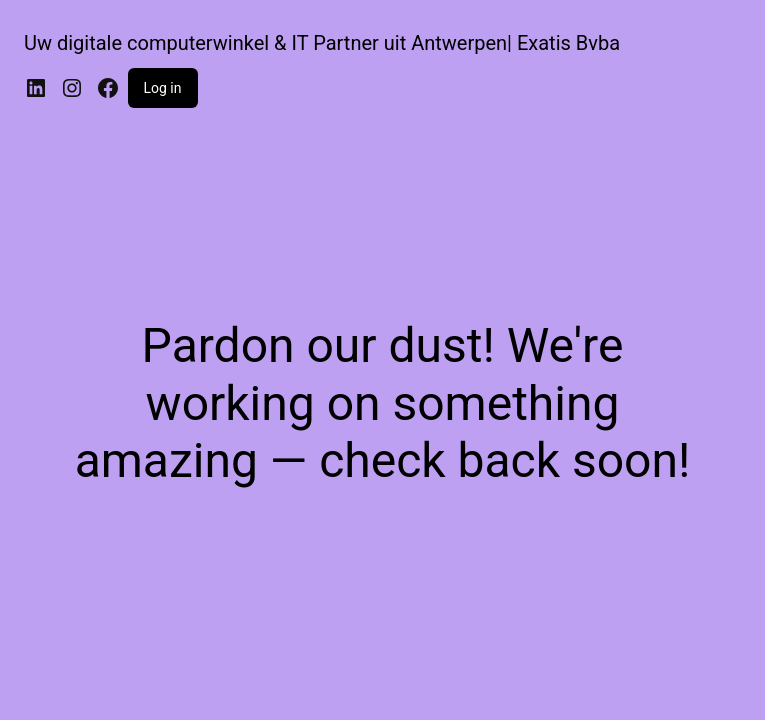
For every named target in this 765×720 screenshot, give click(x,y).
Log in (163, 88)
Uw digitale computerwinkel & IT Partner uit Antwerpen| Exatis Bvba (322, 43)
